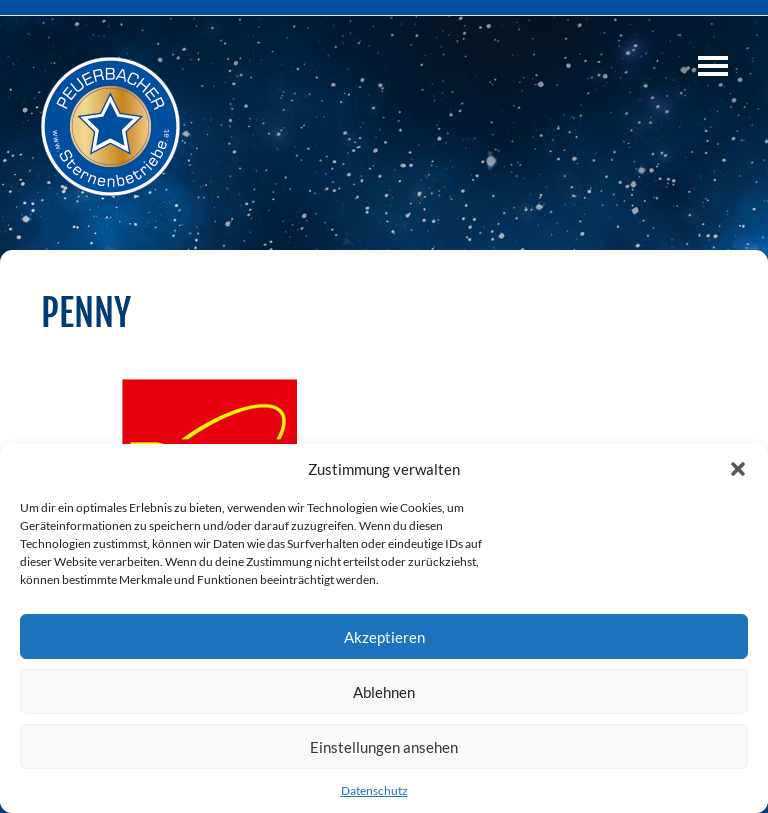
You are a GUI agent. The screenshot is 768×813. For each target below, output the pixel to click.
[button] (738, 469)
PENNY (86, 313)
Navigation (713, 66)
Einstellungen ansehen (384, 747)
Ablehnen (384, 692)
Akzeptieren (384, 637)
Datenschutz (374, 790)
